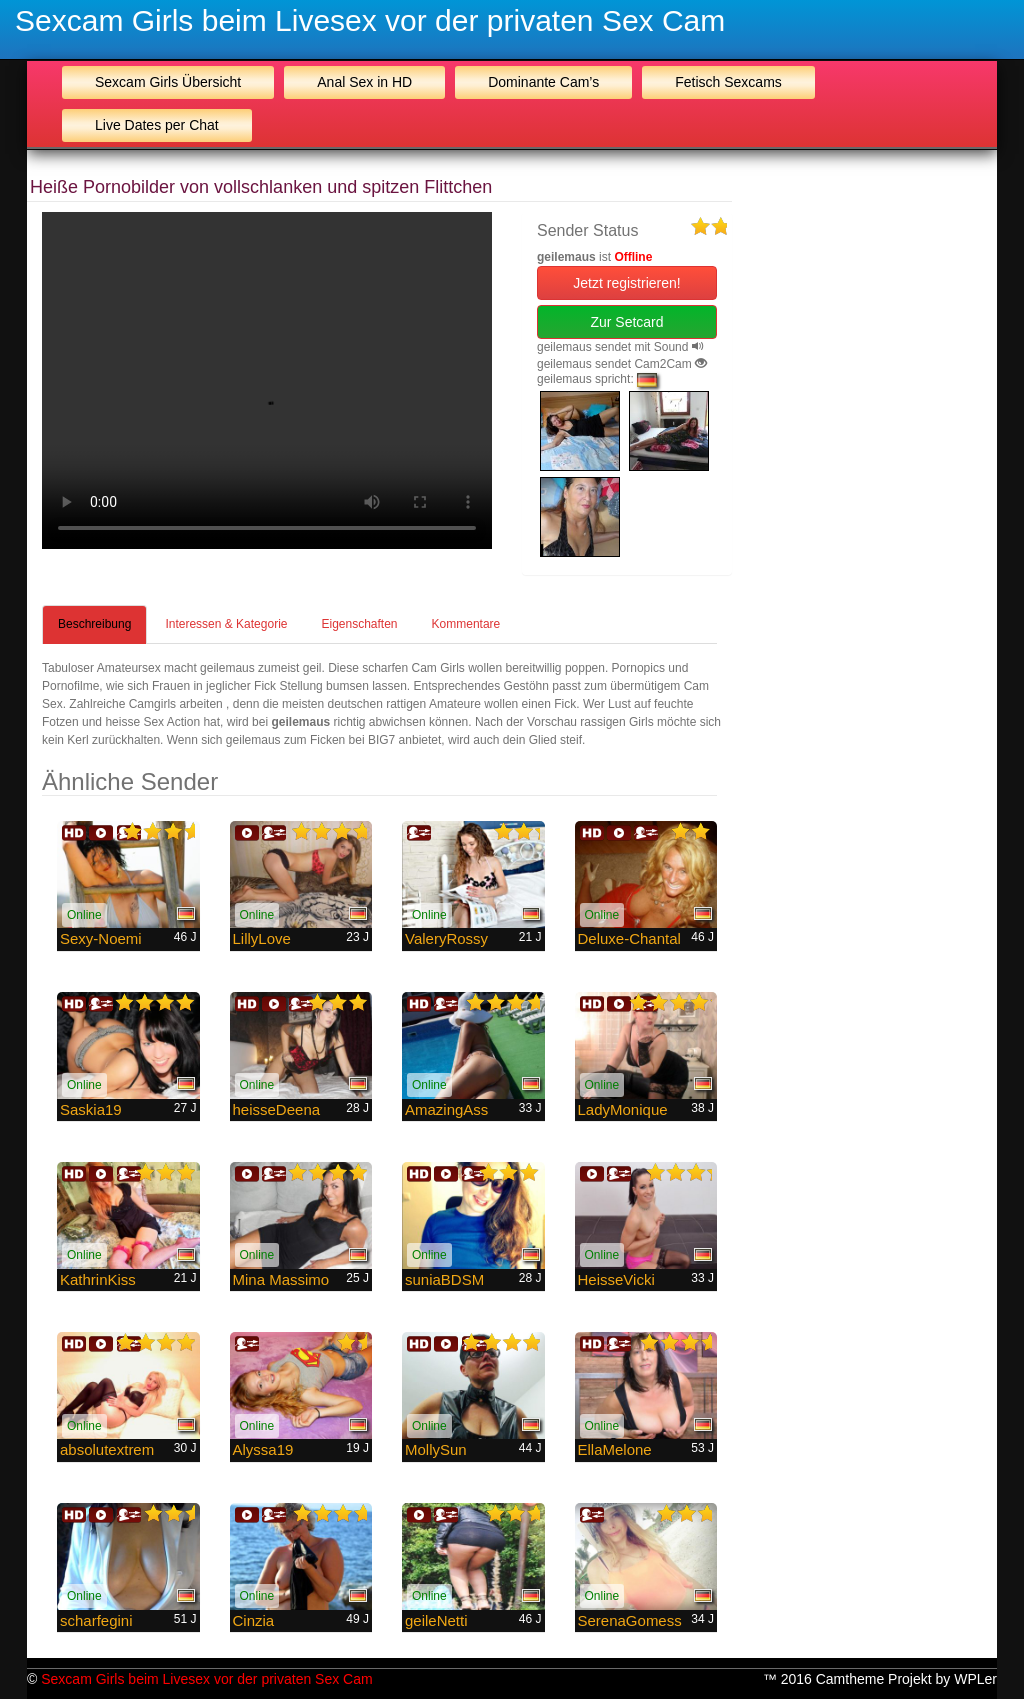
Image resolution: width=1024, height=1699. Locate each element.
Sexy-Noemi (101, 938)
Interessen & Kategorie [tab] (226, 624)
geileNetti (436, 1620)
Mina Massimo (281, 1279)
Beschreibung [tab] (94, 624)
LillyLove (262, 938)
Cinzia (254, 1620)
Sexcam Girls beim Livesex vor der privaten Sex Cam (370, 20)
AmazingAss (446, 1109)
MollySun (436, 1449)
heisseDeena (277, 1109)
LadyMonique (623, 1109)
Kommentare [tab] (466, 624)
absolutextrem (107, 1449)
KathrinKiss (98, 1279)
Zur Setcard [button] (626, 322)
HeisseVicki (616, 1279)
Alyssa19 (263, 1449)
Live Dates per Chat (157, 125)
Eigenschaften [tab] (359, 624)
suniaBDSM (444, 1279)
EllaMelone (615, 1449)
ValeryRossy (446, 938)
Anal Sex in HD (364, 82)
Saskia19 (91, 1109)
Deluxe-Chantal (629, 938)
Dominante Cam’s (543, 82)
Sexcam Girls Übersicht (168, 82)
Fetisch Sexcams (728, 82)
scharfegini (96, 1620)
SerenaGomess (630, 1620)
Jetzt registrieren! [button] (626, 283)
